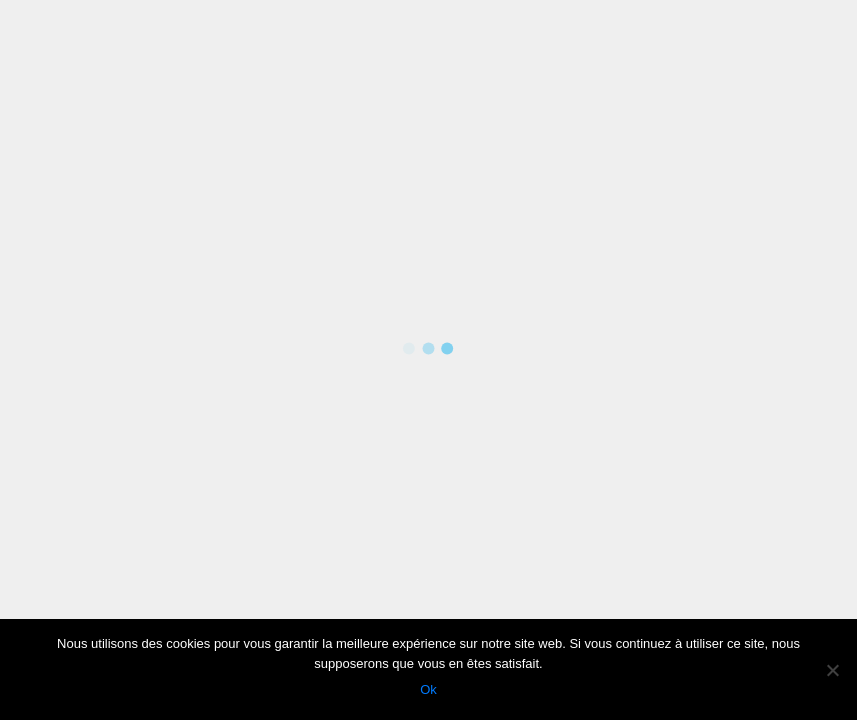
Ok (428, 689)
